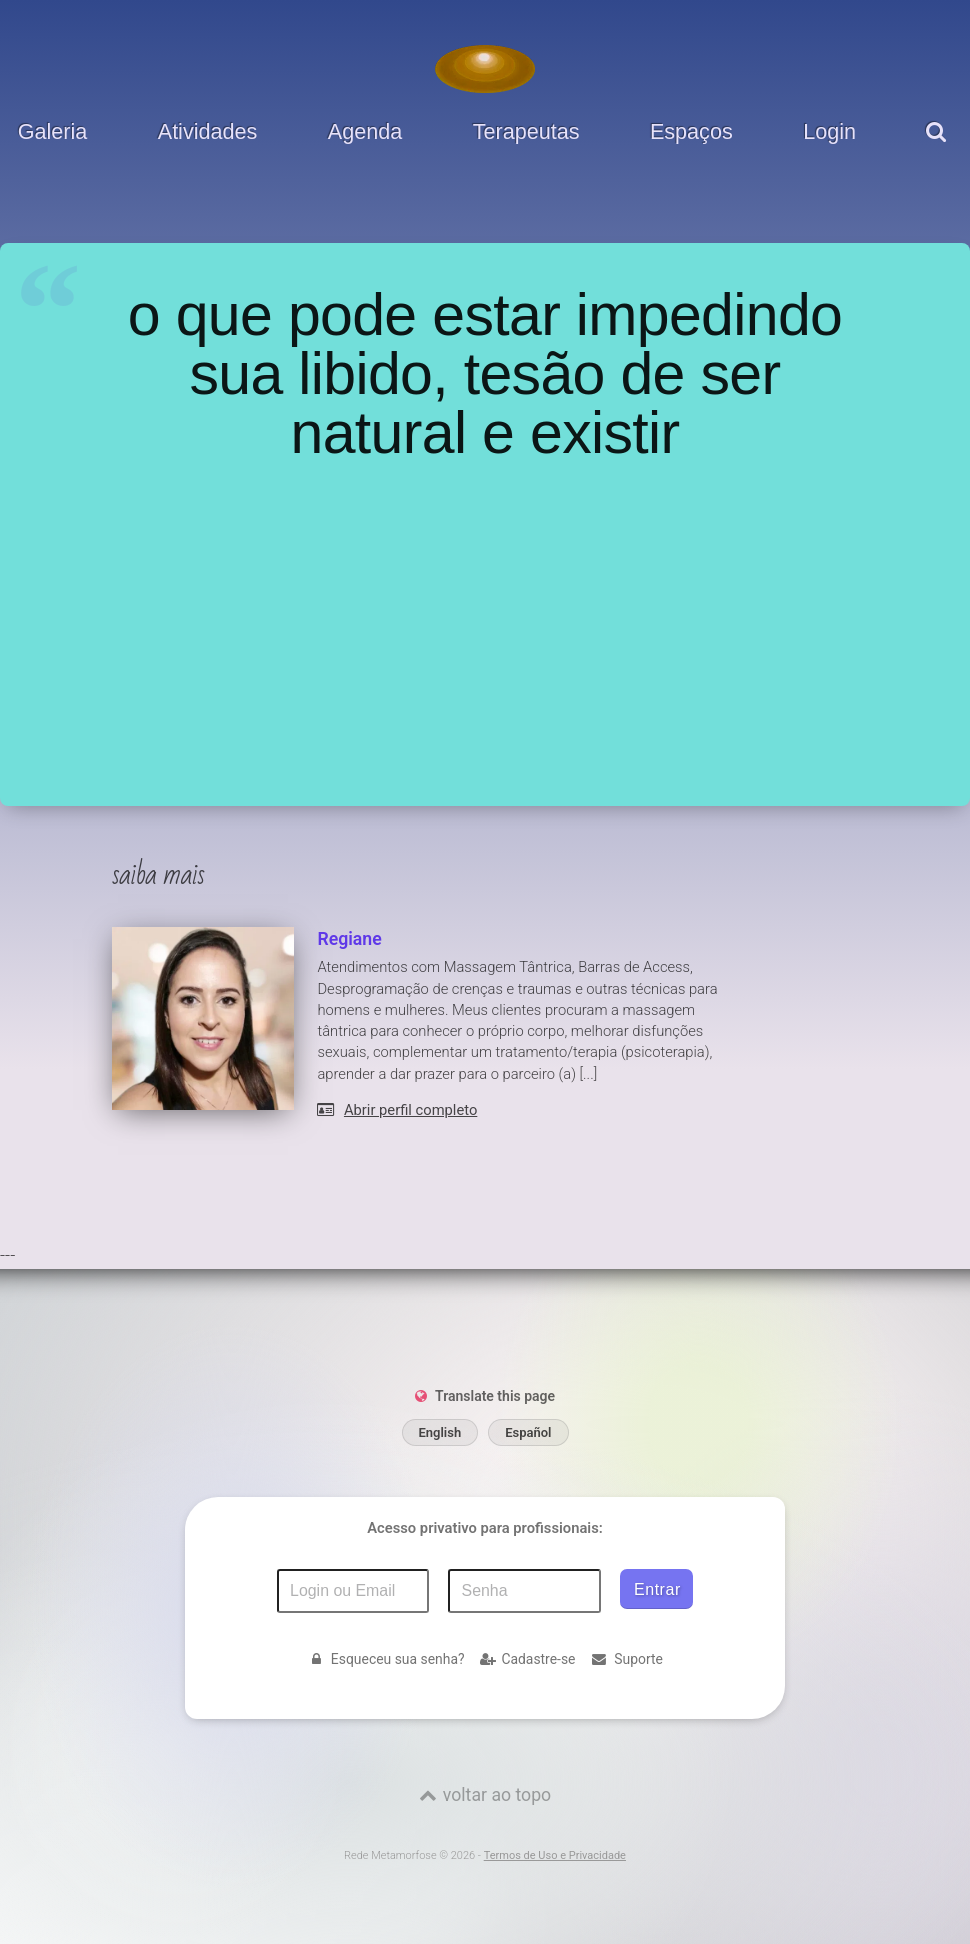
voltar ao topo (497, 1795)
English (440, 1432)
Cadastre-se (528, 1659)
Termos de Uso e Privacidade (555, 1855)
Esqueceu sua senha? (385, 1659)
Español (528, 1432)
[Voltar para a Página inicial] (485, 69)
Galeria (53, 131)
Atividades (208, 131)
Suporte (626, 1659)
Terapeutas (526, 131)
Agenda (365, 131)
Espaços (691, 131)
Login (829, 131)
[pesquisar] (939, 146)
